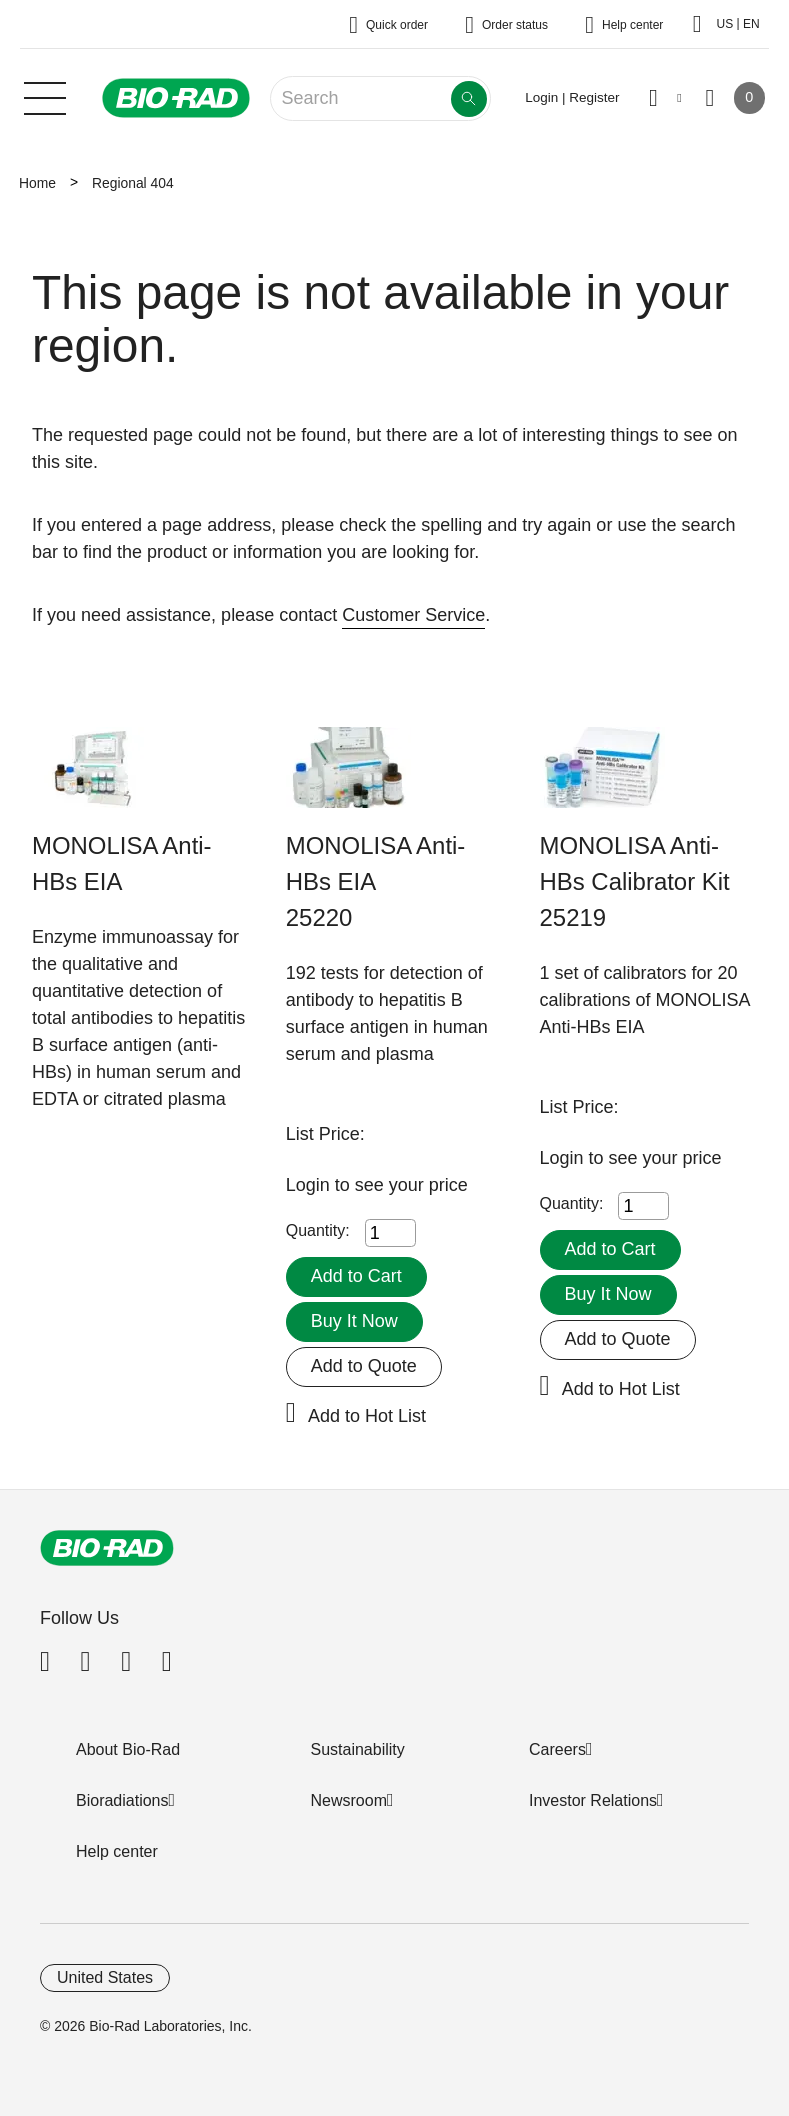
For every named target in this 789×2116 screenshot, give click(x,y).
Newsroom (349, 1800)
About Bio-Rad (128, 1749)
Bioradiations (122, 1800)
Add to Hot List (367, 1416)
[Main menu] (45, 96)
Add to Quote (364, 1366)
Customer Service (413, 615)
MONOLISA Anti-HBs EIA (122, 863)
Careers (557, 1749)
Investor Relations (593, 1800)
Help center (117, 1851)
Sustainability (358, 1749)
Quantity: (318, 1230)
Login (310, 1185)
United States (105, 1977)
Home (37, 183)
